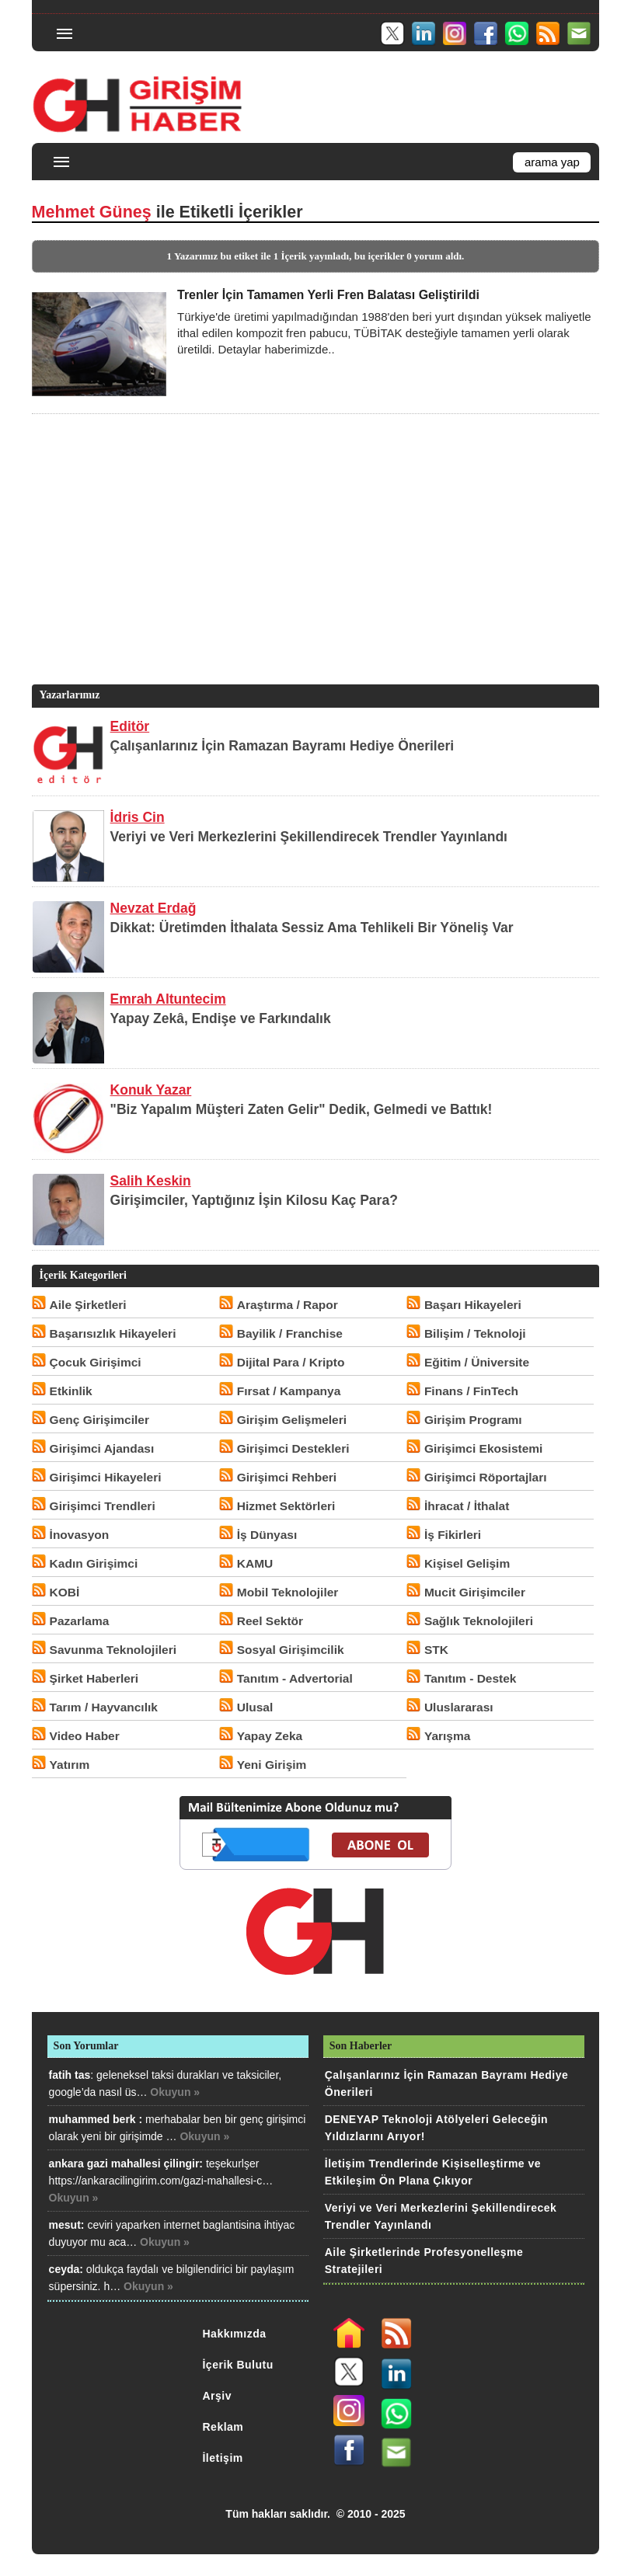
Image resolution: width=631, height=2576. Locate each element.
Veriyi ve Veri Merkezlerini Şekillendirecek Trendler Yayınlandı (308, 836)
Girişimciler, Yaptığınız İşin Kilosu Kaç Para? (254, 1200)
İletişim (222, 2458)
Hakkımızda (234, 2333)
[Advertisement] (312, 572)
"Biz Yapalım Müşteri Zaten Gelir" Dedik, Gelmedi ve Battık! (301, 1109)
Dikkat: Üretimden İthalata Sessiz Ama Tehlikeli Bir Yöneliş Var (312, 927)
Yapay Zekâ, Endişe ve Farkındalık (220, 1018)
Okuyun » (175, 2092)
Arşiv (217, 2396)
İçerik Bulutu (237, 2364)
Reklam (222, 2427)
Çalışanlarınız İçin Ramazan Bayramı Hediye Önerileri (282, 746)
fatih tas (70, 2075)
